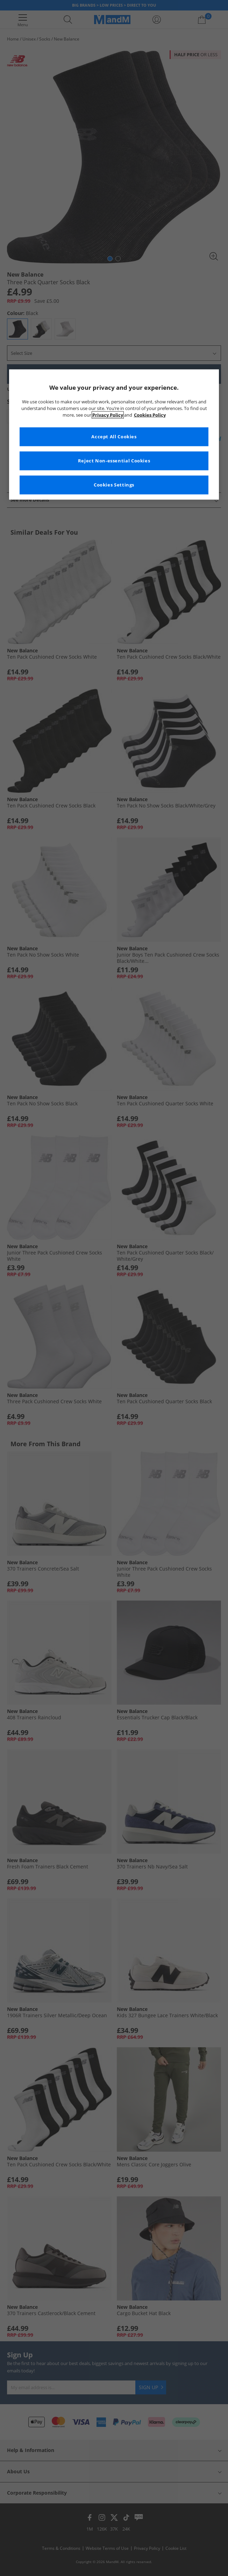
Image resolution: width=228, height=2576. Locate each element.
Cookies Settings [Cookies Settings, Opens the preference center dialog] (114, 485)
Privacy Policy (107, 415)
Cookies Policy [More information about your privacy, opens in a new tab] (150, 415)
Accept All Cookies (113, 436)
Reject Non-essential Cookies (114, 460)
